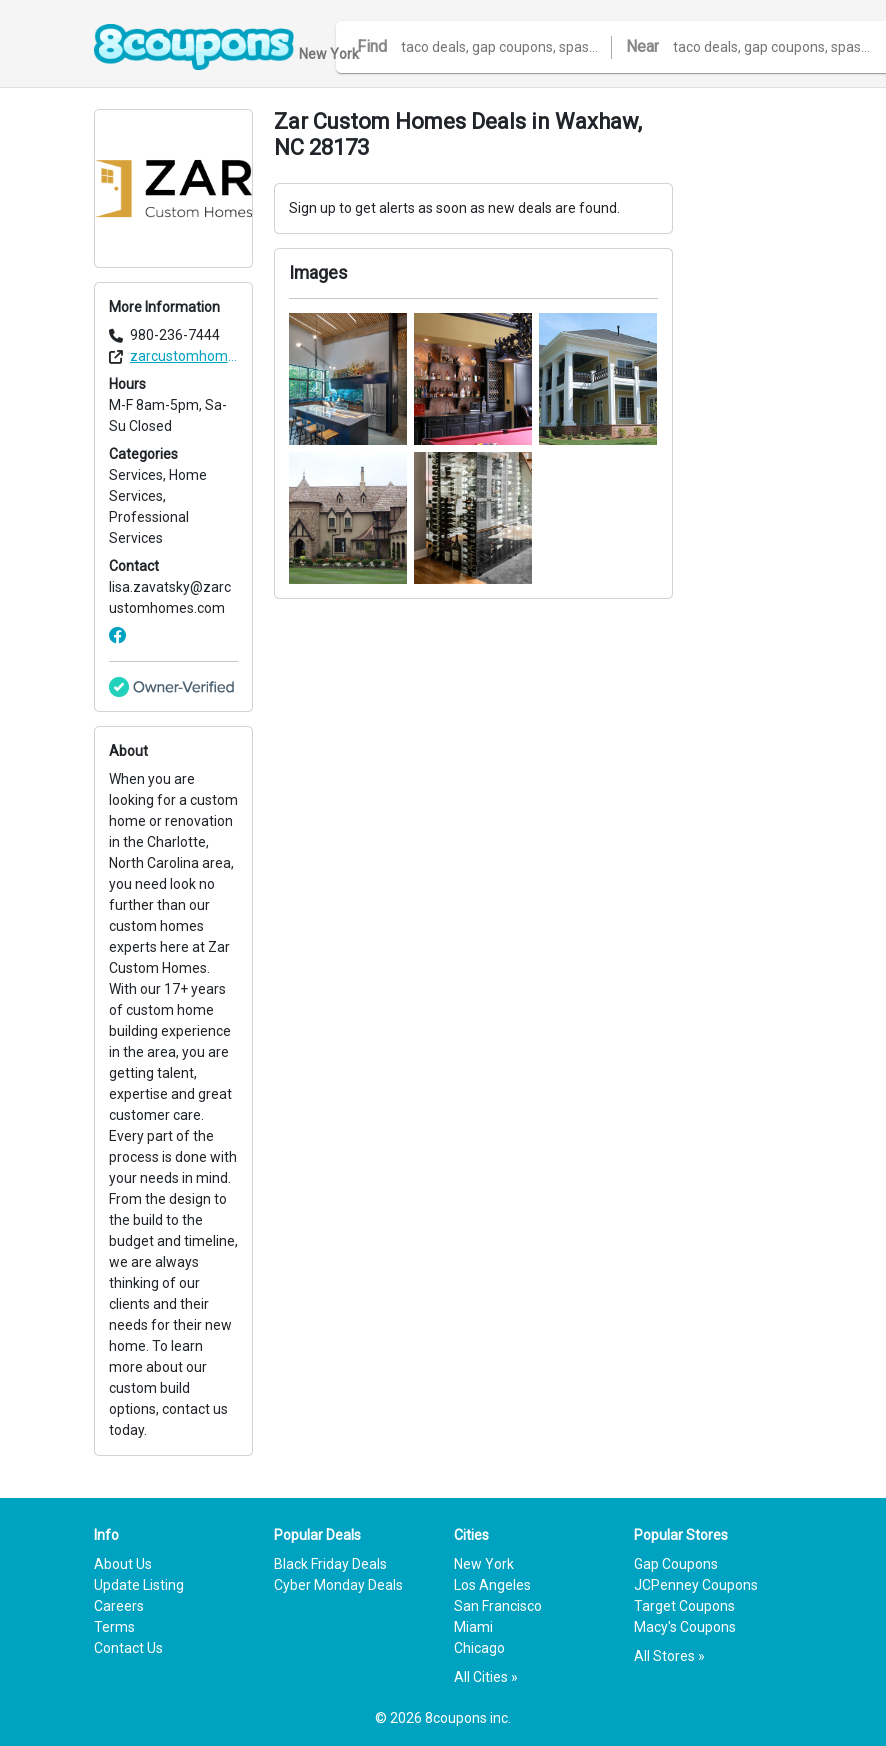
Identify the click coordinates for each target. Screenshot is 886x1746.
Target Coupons (684, 1606)
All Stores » (669, 1656)
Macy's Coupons (685, 1627)
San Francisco (498, 1606)
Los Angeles (492, 1585)
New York (484, 1564)
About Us (123, 1564)
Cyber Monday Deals (338, 1585)
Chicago (479, 1648)
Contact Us (128, 1648)
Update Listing (139, 1585)
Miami (473, 1627)
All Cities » (486, 1677)
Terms (114, 1627)
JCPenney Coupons (696, 1585)
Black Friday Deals (330, 1564)
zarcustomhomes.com (184, 356)
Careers (119, 1606)
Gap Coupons (676, 1564)
